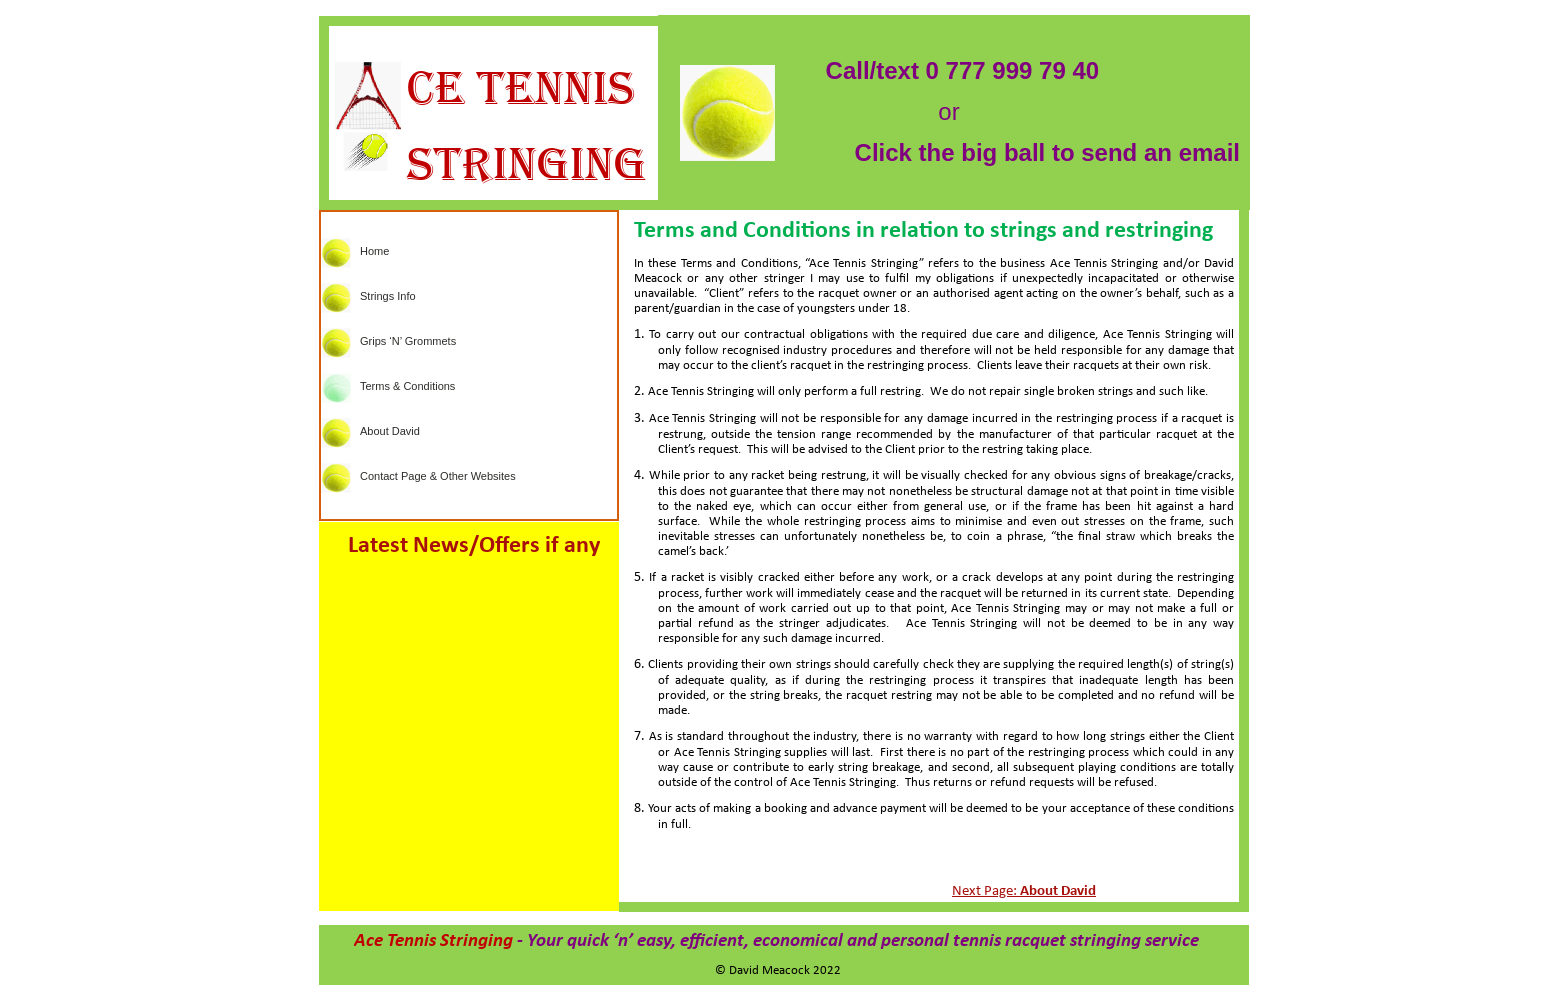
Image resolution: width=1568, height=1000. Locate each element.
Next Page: (1024, 891)
